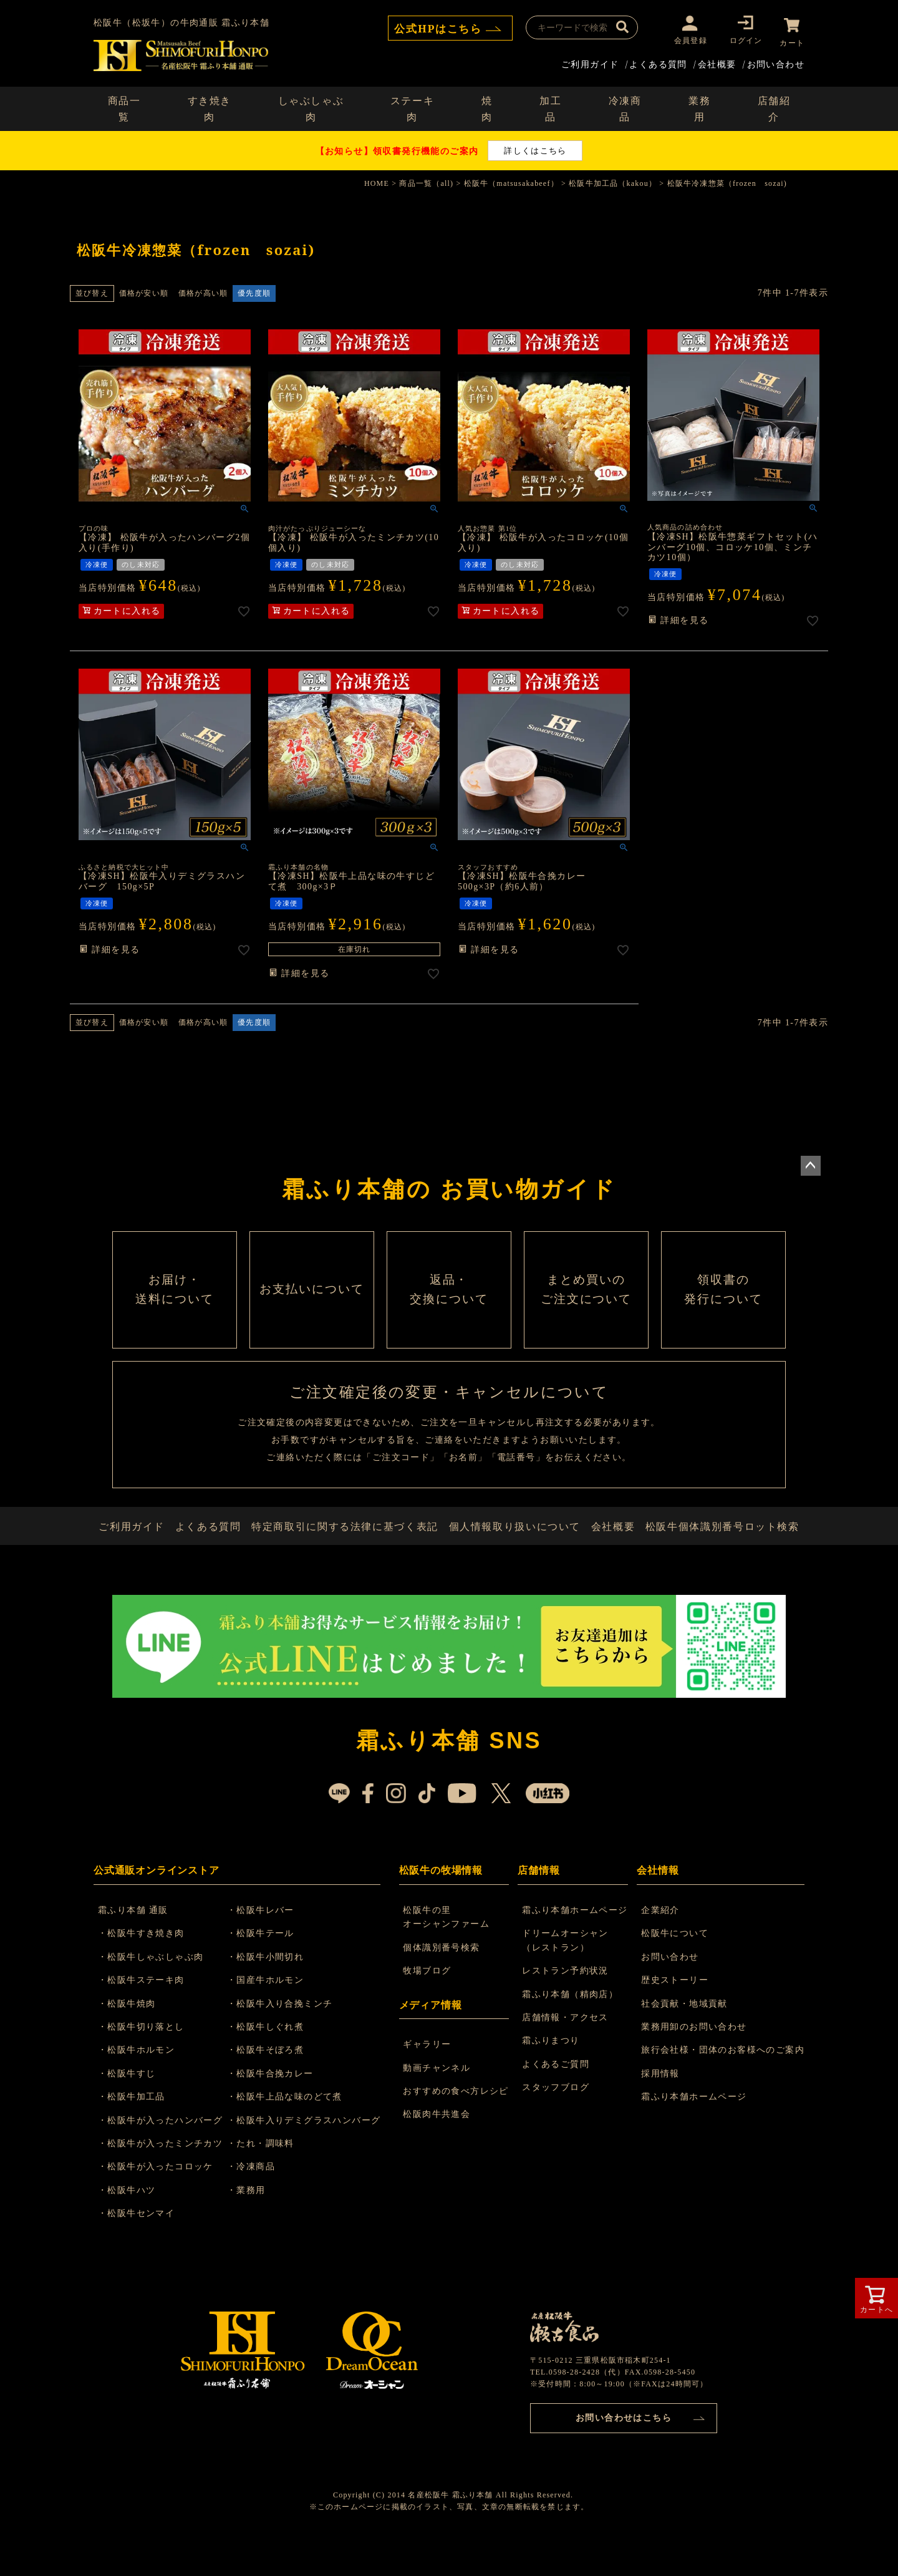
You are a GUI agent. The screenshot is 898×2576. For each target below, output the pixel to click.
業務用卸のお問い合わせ (693, 2060)
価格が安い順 (143, 290)
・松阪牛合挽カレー (276, 2106)
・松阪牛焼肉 (129, 2036)
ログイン (741, 40)
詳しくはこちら (535, 147)
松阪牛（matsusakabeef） (511, 181)
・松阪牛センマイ (139, 2246)
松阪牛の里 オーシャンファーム (448, 1950)
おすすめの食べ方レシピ (457, 2124)
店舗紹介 (774, 106)
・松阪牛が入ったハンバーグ (163, 2153)
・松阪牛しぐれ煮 (271, 2060)
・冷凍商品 (257, 2199)
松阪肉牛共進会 (438, 2147)
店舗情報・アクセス (566, 2050)
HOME (376, 181)
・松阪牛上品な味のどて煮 (291, 2129)
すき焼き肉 (209, 106)
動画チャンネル (438, 2101)
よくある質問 (658, 61)
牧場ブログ (429, 2003)
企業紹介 (660, 1943)
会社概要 (717, 61)
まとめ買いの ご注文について (586, 1297)
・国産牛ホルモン (271, 2013)
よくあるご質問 (557, 2097)
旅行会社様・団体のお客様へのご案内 (722, 2083)
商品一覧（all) (426, 181)
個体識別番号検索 (443, 1980)
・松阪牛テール (267, 1967)
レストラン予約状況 (566, 2003)
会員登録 (685, 40)
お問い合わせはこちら (624, 2449)
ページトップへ (811, 1163)
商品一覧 (124, 106)
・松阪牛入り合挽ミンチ (286, 2036)
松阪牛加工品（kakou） (613, 181)
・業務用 (252, 2223)
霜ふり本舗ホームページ (576, 1943)
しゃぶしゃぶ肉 (311, 106)
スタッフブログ (557, 2120)
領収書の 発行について (723, 1297)
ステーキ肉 (412, 106)
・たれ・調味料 (267, 2176)
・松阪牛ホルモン (139, 2083)
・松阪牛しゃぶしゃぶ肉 (153, 1990)
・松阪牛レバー (267, 1943)
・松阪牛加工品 (134, 2129)
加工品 (550, 106)
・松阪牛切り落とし (144, 2060)
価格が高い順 (203, 290)
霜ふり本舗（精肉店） (571, 2027)
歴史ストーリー (674, 2013)
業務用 (699, 106)
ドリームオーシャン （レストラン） (566, 1973)
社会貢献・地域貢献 (684, 2036)
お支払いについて (312, 1297)
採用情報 (660, 2106)
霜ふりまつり (552, 2074)
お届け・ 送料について (174, 1297)
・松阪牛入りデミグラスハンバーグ (310, 2153)
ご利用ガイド (590, 61)
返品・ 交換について (449, 1297)
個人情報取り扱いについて (514, 1551)
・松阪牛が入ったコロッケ (158, 2199)
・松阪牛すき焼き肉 (144, 1967)
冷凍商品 (625, 106)
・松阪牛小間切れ (271, 1990)
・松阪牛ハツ (129, 2223)
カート (792, 40)
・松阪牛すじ (129, 2106)
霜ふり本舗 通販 (136, 1943)
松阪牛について (674, 1967)
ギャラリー (429, 2077)
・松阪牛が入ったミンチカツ (163, 2176)
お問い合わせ (775, 61)
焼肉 (487, 106)
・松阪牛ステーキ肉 (144, 2013)
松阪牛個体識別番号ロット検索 (724, 1551)
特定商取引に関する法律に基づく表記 (347, 1551)
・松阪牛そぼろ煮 (271, 2083)
